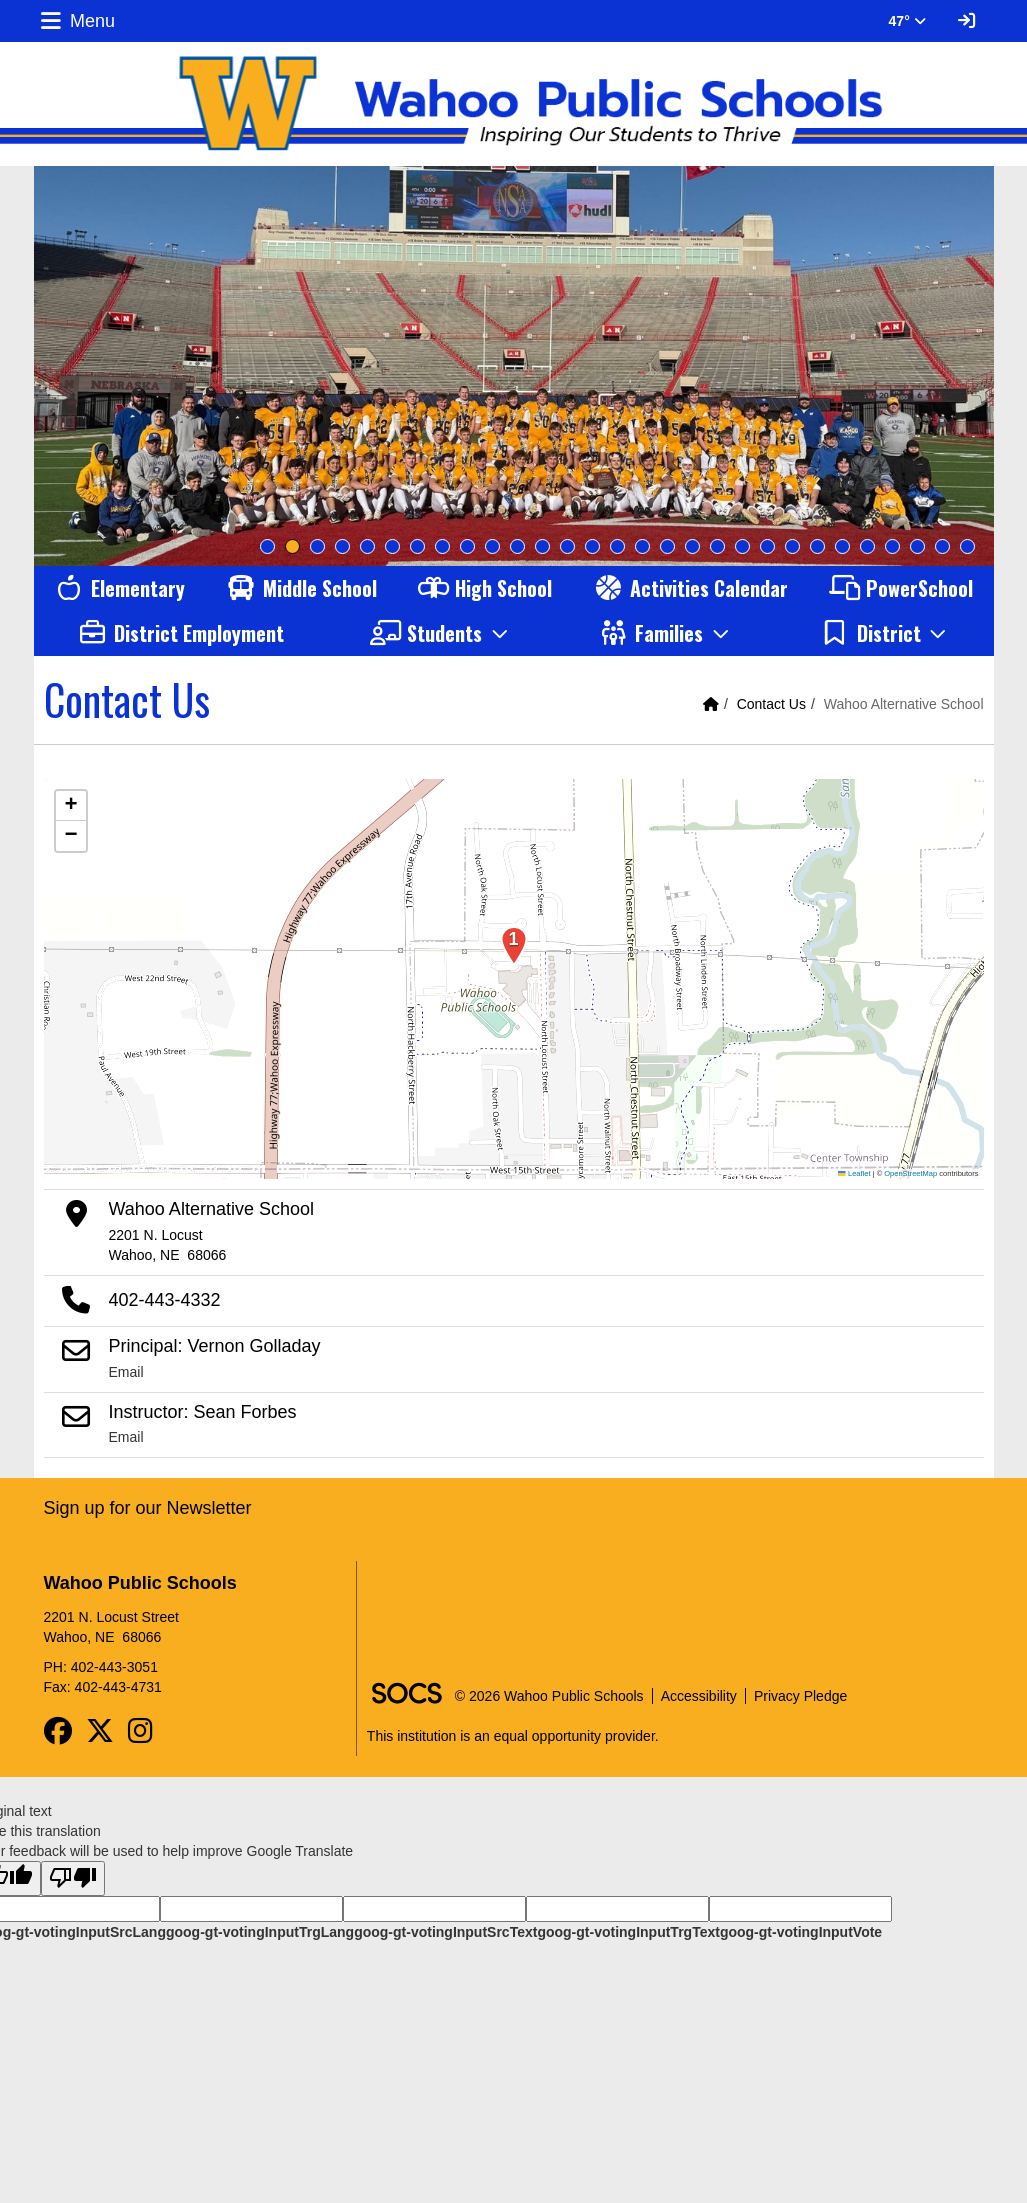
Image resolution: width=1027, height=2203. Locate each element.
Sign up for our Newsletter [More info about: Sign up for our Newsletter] (148, 1508)
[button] (441, 633)
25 (867, 546)
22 (792, 546)
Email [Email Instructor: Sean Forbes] (126, 1437)
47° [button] (907, 21)
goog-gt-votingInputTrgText (628, 1932)
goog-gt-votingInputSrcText (445, 1932)
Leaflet (854, 1173)
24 (842, 546)
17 (667, 546)
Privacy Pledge (800, 1696)
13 (567, 546)
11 (517, 546)
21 (767, 546)
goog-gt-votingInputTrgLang (260, 1932)
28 (942, 546)
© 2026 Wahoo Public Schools (549, 1696)
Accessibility (699, 1696)
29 (967, 546)
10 (492, 546)
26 (892, 546)
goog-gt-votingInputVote (801, 1932)
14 (592, 546)
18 (692, 546)
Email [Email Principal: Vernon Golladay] (126, 1372)
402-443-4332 (165, 1300)
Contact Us (771, 704)
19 (717, 546)
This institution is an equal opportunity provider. (513, 1736)
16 (642, 546)
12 (542, 546)
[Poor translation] (73, 1878)
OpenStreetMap (910, 1173)
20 (742, 546)
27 (917, 546)
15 (617, 546)
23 (817, 546)
